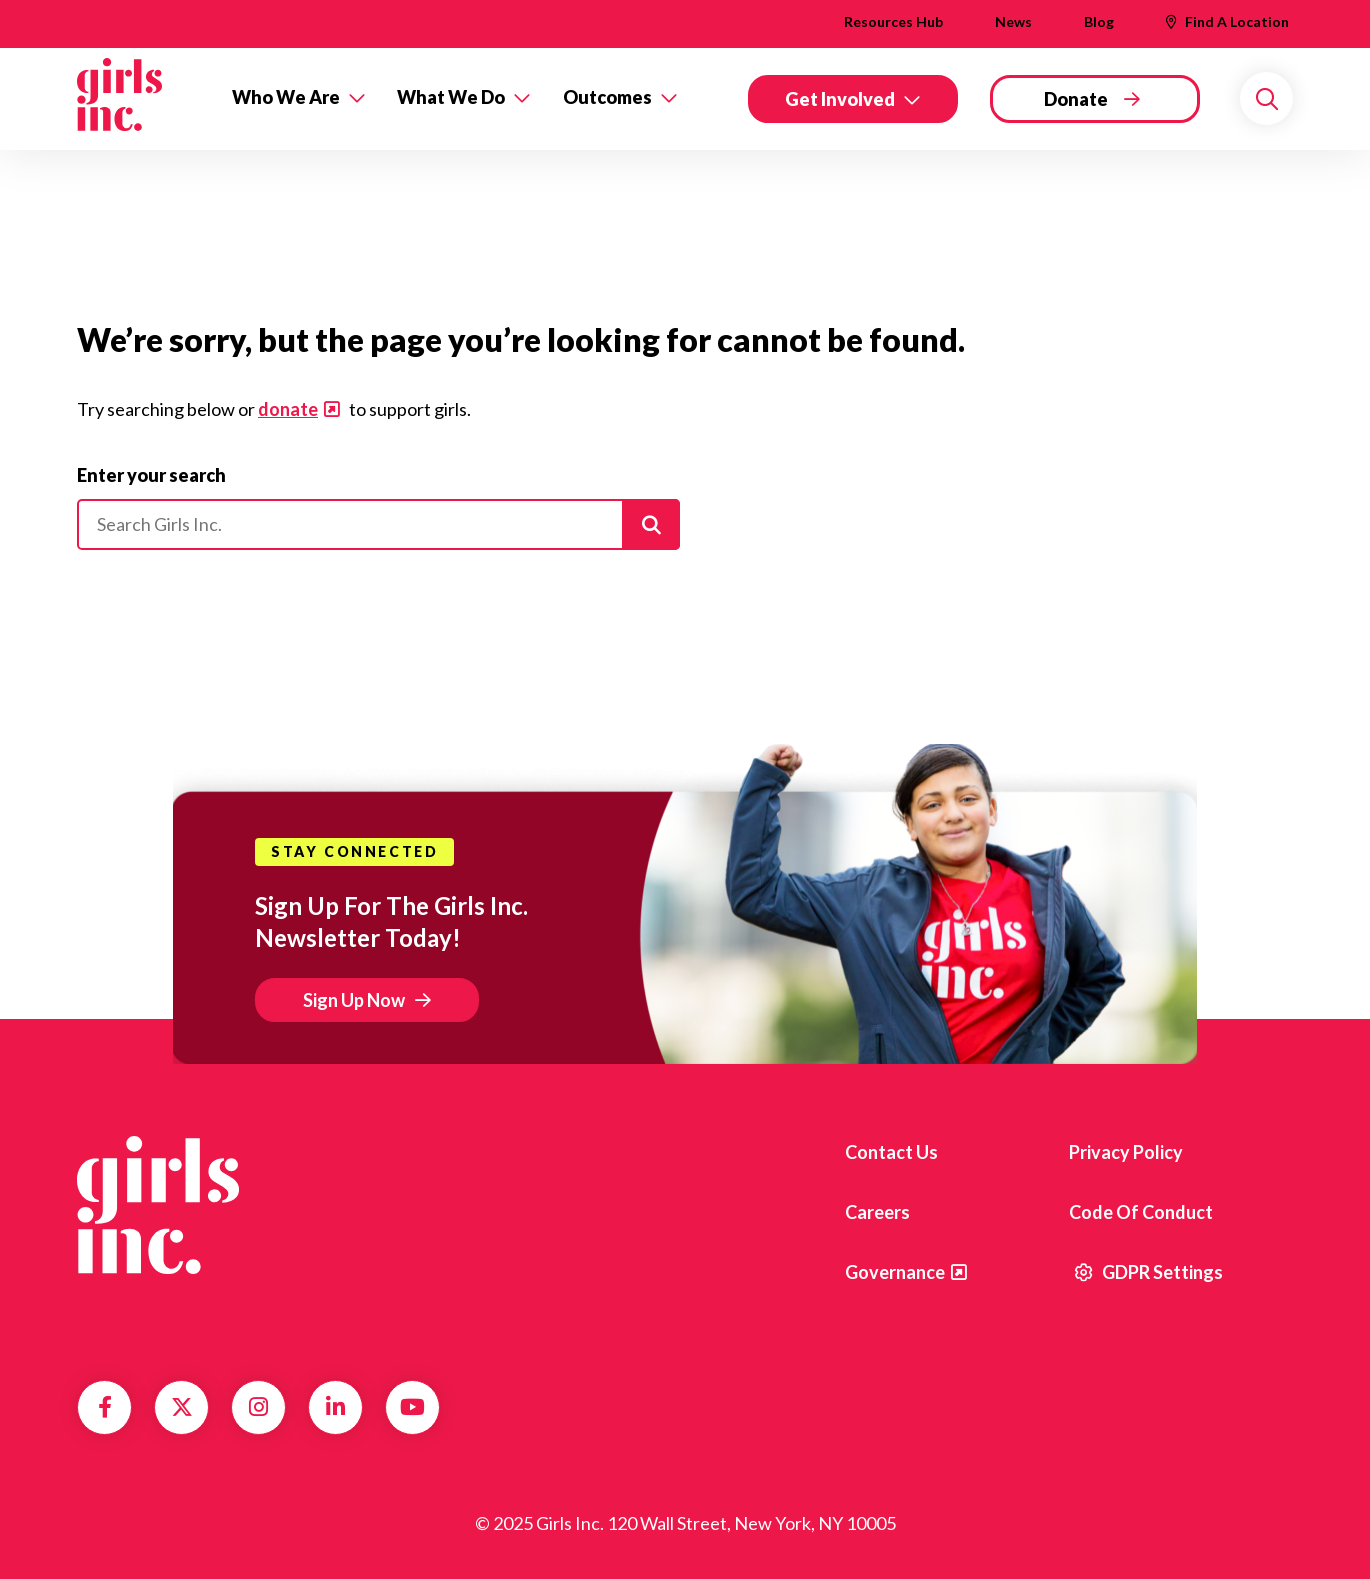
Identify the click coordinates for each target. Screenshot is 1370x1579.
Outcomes (607, 97)
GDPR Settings (1149, 1272)
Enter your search (151, 475)
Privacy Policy (1126, 1152)
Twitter (182, 1407)
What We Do (451, 97)
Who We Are (286, 97)
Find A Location (1237, 21)
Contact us (891, 1152)
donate (288, 409)
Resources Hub (893, 21)
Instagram (258, 1407)
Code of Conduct (1141, 1212)
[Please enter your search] (378, 525)
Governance (895, 1272)
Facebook (105, 1407)
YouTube (412, 1407)
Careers (877, 1212)
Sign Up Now (354, 1000)
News (1013, 21)
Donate (1076, 99)
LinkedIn (335, 1407)
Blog (1099, 21)
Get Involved (840, 99)
